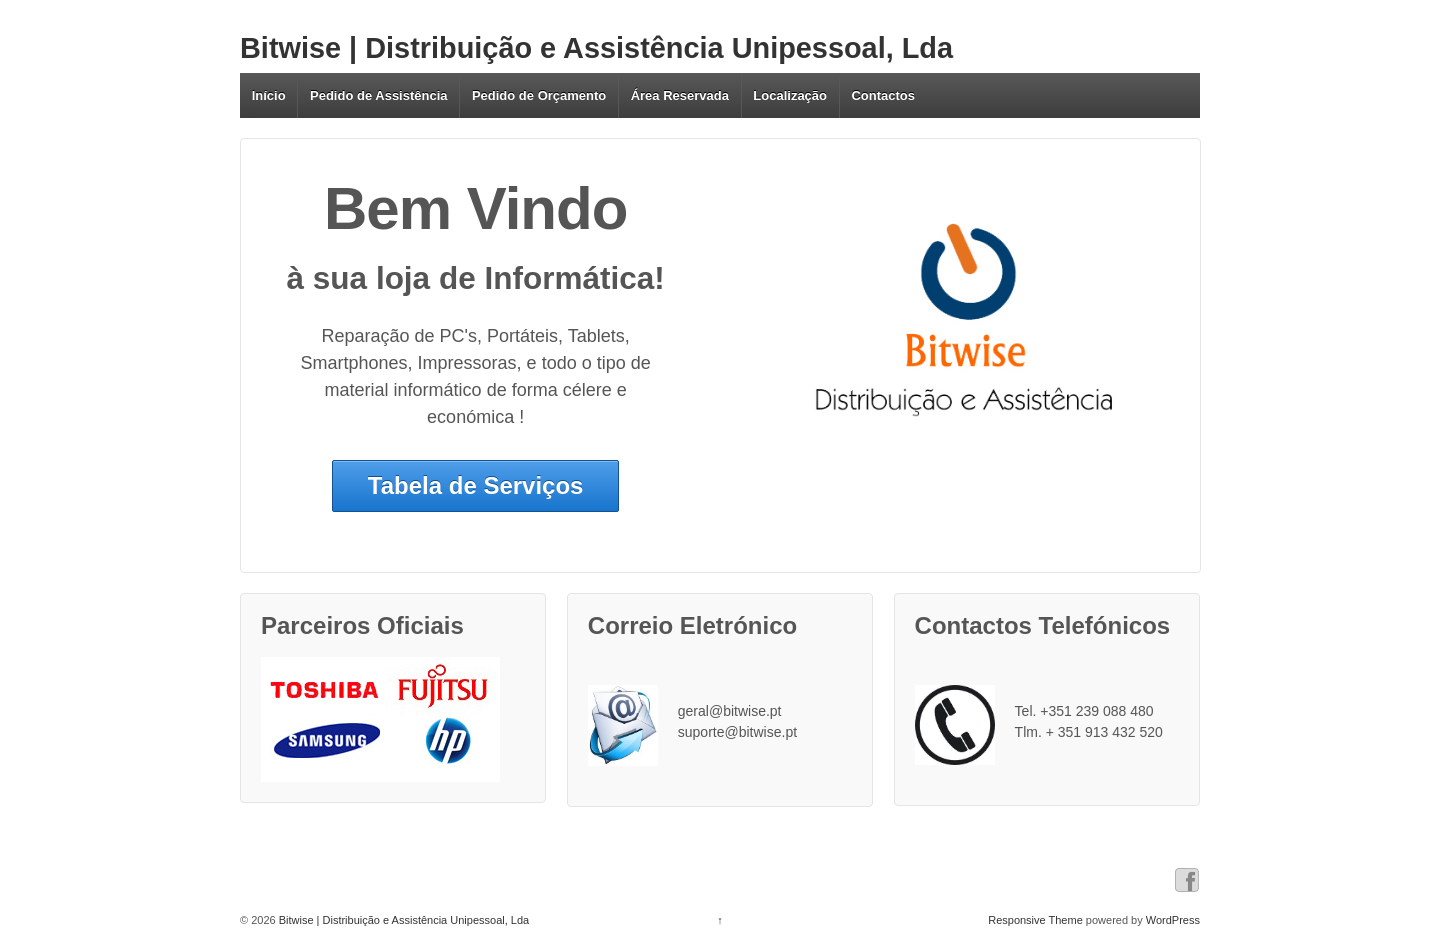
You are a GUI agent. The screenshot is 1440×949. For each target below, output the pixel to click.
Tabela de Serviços (476, 485)
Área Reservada (680, 95)
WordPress (1173, 920)
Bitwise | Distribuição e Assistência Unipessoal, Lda (596, 48)
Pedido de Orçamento (539, 95)
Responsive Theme (1035, 920)
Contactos (883, 95)
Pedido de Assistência (379, 95)
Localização (790, 95)
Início (269, 95)
